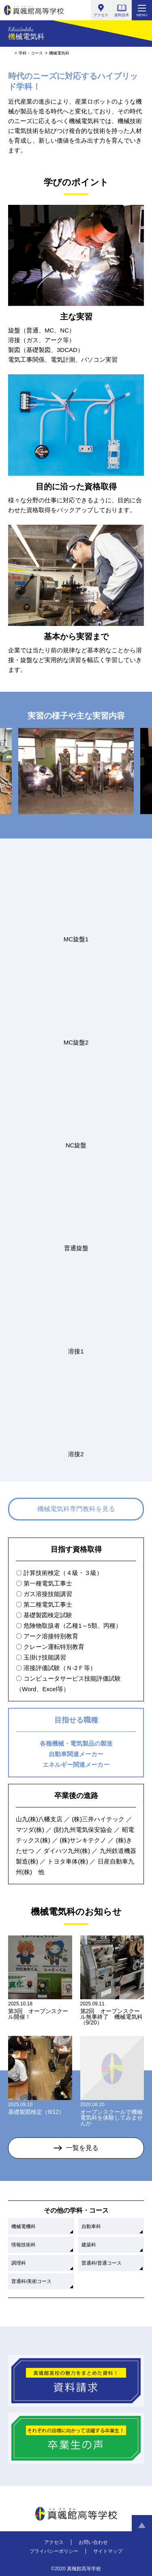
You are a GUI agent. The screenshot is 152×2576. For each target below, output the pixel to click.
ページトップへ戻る (142, 2525)
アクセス (54, 2542)
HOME (10, 53)
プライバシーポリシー (54, 2551)
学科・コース (31, 53)
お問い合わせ (93, 2542)
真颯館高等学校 (34, 10)
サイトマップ (107, 2551)
